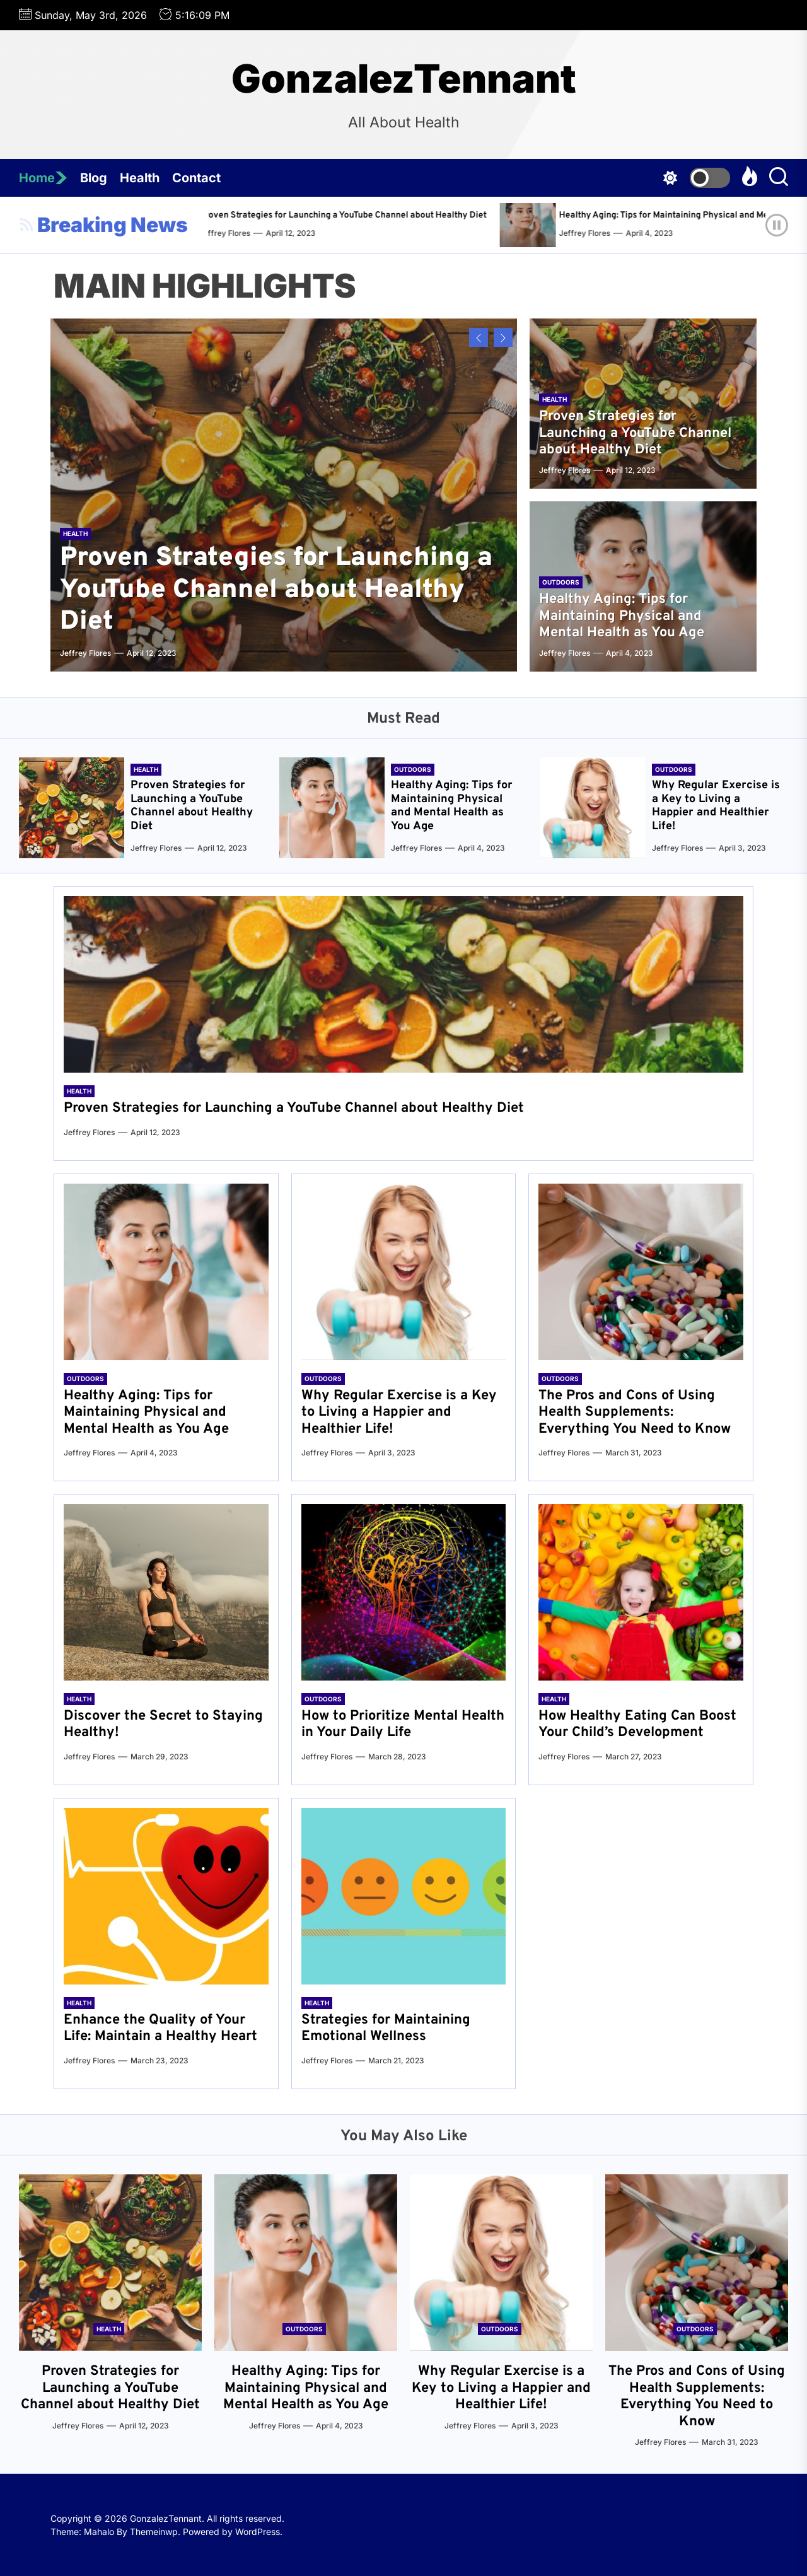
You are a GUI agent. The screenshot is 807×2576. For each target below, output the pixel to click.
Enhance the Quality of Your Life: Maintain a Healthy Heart (160, 2028)
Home (43, 177)
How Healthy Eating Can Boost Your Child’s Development (637, 1724)
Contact (196, 177)
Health (140, 177)
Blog (93, 177)
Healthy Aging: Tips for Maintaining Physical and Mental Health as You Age (621, 616)
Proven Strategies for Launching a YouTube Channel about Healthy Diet (370, 215)
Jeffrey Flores (252, 233)
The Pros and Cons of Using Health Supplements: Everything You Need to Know (634, 1412)
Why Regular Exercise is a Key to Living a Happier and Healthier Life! (716, 806)
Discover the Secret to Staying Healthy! (163, 1724)
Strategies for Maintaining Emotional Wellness (385, 2028)
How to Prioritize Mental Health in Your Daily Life (402, 1724)
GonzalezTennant (403, 78)
